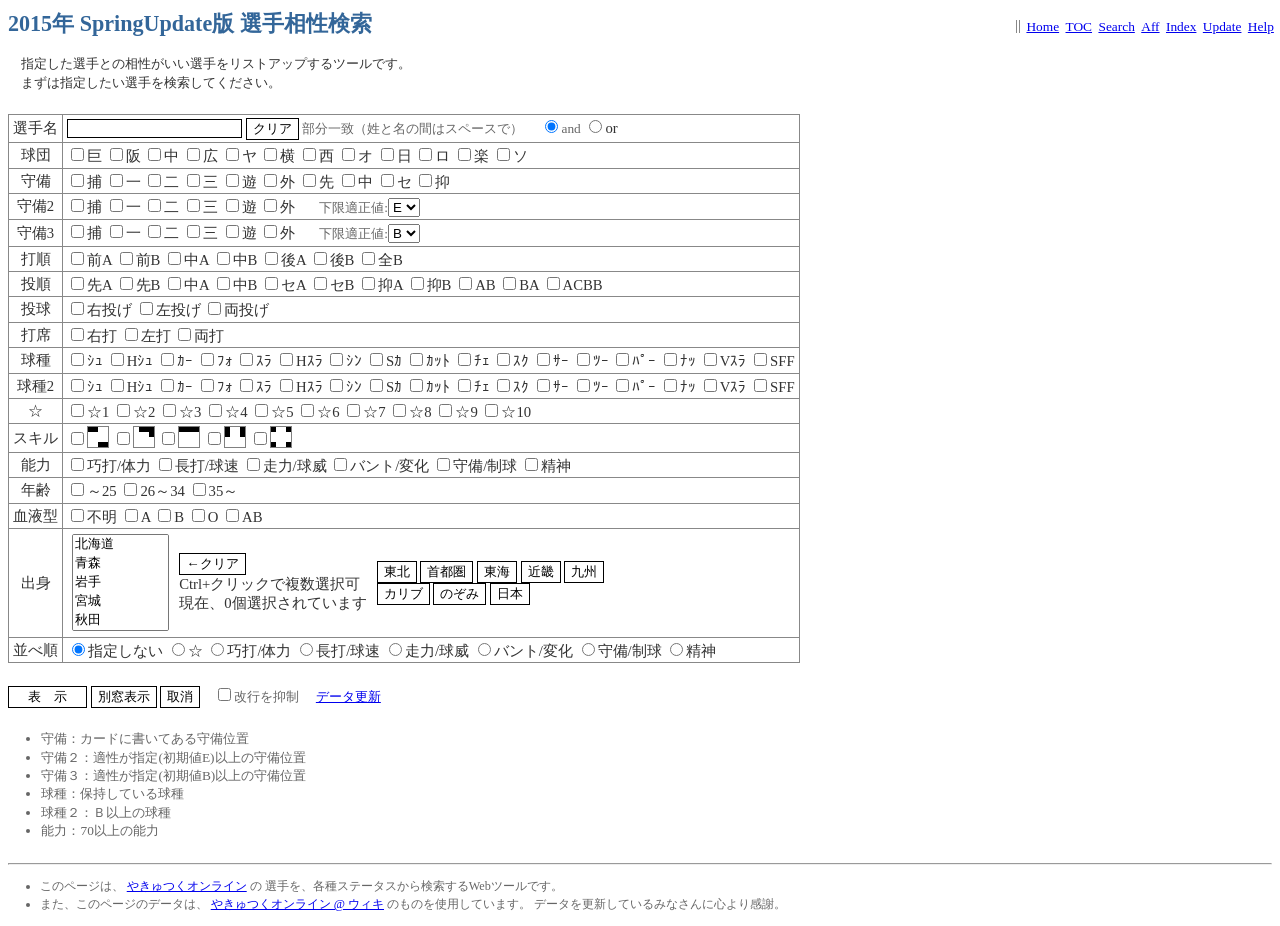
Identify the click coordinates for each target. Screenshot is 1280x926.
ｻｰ (553, 361)
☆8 (412, 412)
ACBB (575, 285)
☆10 (508, 412)
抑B (431, 285)
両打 (201, 336)
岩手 (120, 582)
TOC (1079, 26)
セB (334, 285)
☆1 (90, 412)
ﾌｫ (217, 361)
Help (1261, 26)
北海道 (120, 544)
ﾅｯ (680, 361)
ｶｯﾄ (430, 361)
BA (521, 285)
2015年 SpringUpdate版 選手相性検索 (190, 23)
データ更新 (348, 696)
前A (91, 260)
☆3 (182, 412)
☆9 (458, 412)
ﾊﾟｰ (636, 361)
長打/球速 (199, 466)
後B (334, 260)
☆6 (320, 412)
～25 (94, 491)
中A (188, 260)
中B (237, 260)
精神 (548, 466)
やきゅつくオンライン (187, 886)
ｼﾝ (346, 361)
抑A (382, 285)
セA (285, 285)
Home (1042, 26)
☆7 (366, 412)
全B (382, 260)
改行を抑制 (258, 696)
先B (140, 285)
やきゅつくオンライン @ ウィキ (297, 904)
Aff (1150, 26)
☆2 (136, 412)
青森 (120, 563)
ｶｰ (177, 361)
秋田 (120, 620)
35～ (216, 491)
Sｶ (386, 361)
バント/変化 (381, 466)
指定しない (117, 651)
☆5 (274, 412)
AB (477, 285)
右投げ (101, 310)
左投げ (170, 310)
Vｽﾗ (725, 361)
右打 (94, 336)
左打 (148, 336)
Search (1116, 26)
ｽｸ (513, 361)
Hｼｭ (132, 361)
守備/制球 (477, 466)
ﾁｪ (474, 361)
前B (140, 260)
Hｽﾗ (301, 361)
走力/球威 (287, 466)
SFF (774, 361)
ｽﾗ (256, 361)
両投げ (238, 310)
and (562, 128)
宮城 (120, 601)
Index (1181, 26)
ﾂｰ (593, 361)
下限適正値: (369, 207)
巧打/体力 (111, 466)
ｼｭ (87, 361)
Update (1222, 26)
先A (91, 285)
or (603, 128)
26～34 (154, 491)
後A (285, 260)
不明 (94, 517)
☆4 (228, 412)
